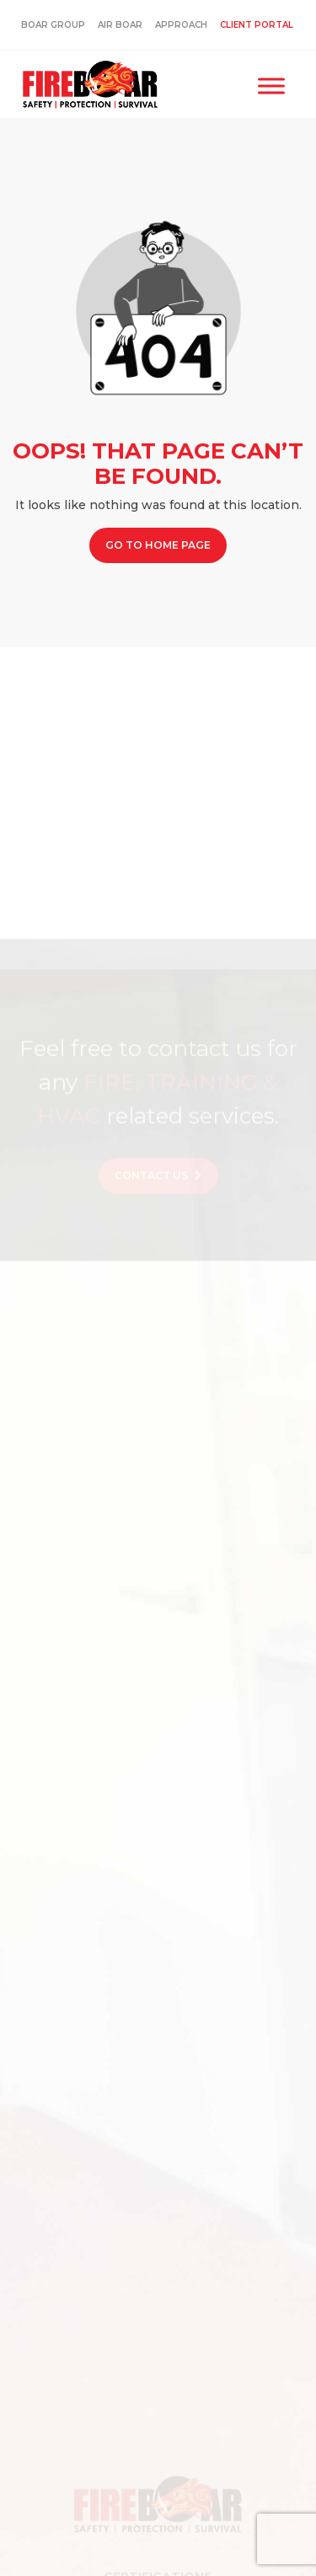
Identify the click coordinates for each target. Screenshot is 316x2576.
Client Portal (256, 24)
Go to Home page (158, 545)
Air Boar (120, 24)
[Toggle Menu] (271, 86)
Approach (181, 24)
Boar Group (53, 24)
